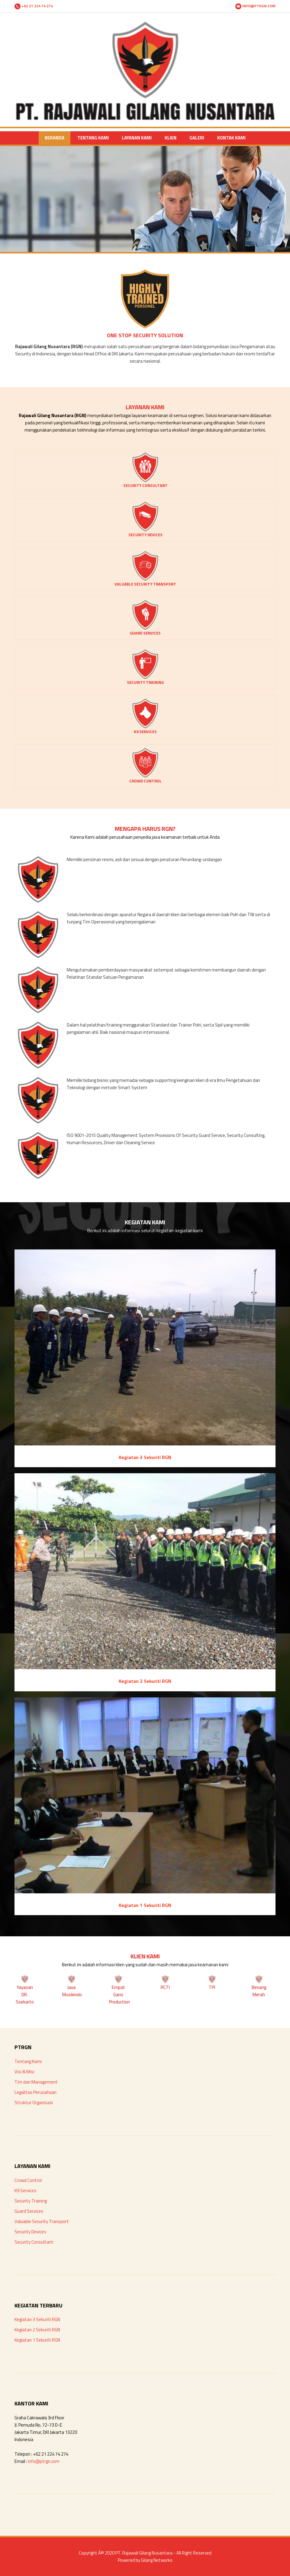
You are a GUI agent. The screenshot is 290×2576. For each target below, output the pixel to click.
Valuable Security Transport (41, 2221)
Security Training (30, 2200)
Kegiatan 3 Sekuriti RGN (37, 2319)
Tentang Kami (28, 2061)
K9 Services (25, 2190)
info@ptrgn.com (44, 2461)
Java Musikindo (72, 1991)
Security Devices (30, 2231)
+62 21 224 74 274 (33, 6)
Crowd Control (28, 2180)
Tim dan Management (36, 2081)
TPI (212, 1987)
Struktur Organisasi (33, 2102)
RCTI (165, 1987)
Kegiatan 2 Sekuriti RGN (37, 2329)
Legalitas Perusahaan (35, 2092)
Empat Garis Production (119, 1994)
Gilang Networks (156, 2560)
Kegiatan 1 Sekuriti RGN (37, 2339)
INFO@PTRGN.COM (255, 6)
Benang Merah (259, 1991)
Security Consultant (33, 2241)
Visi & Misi (24, 2071)
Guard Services (28, 2211)
